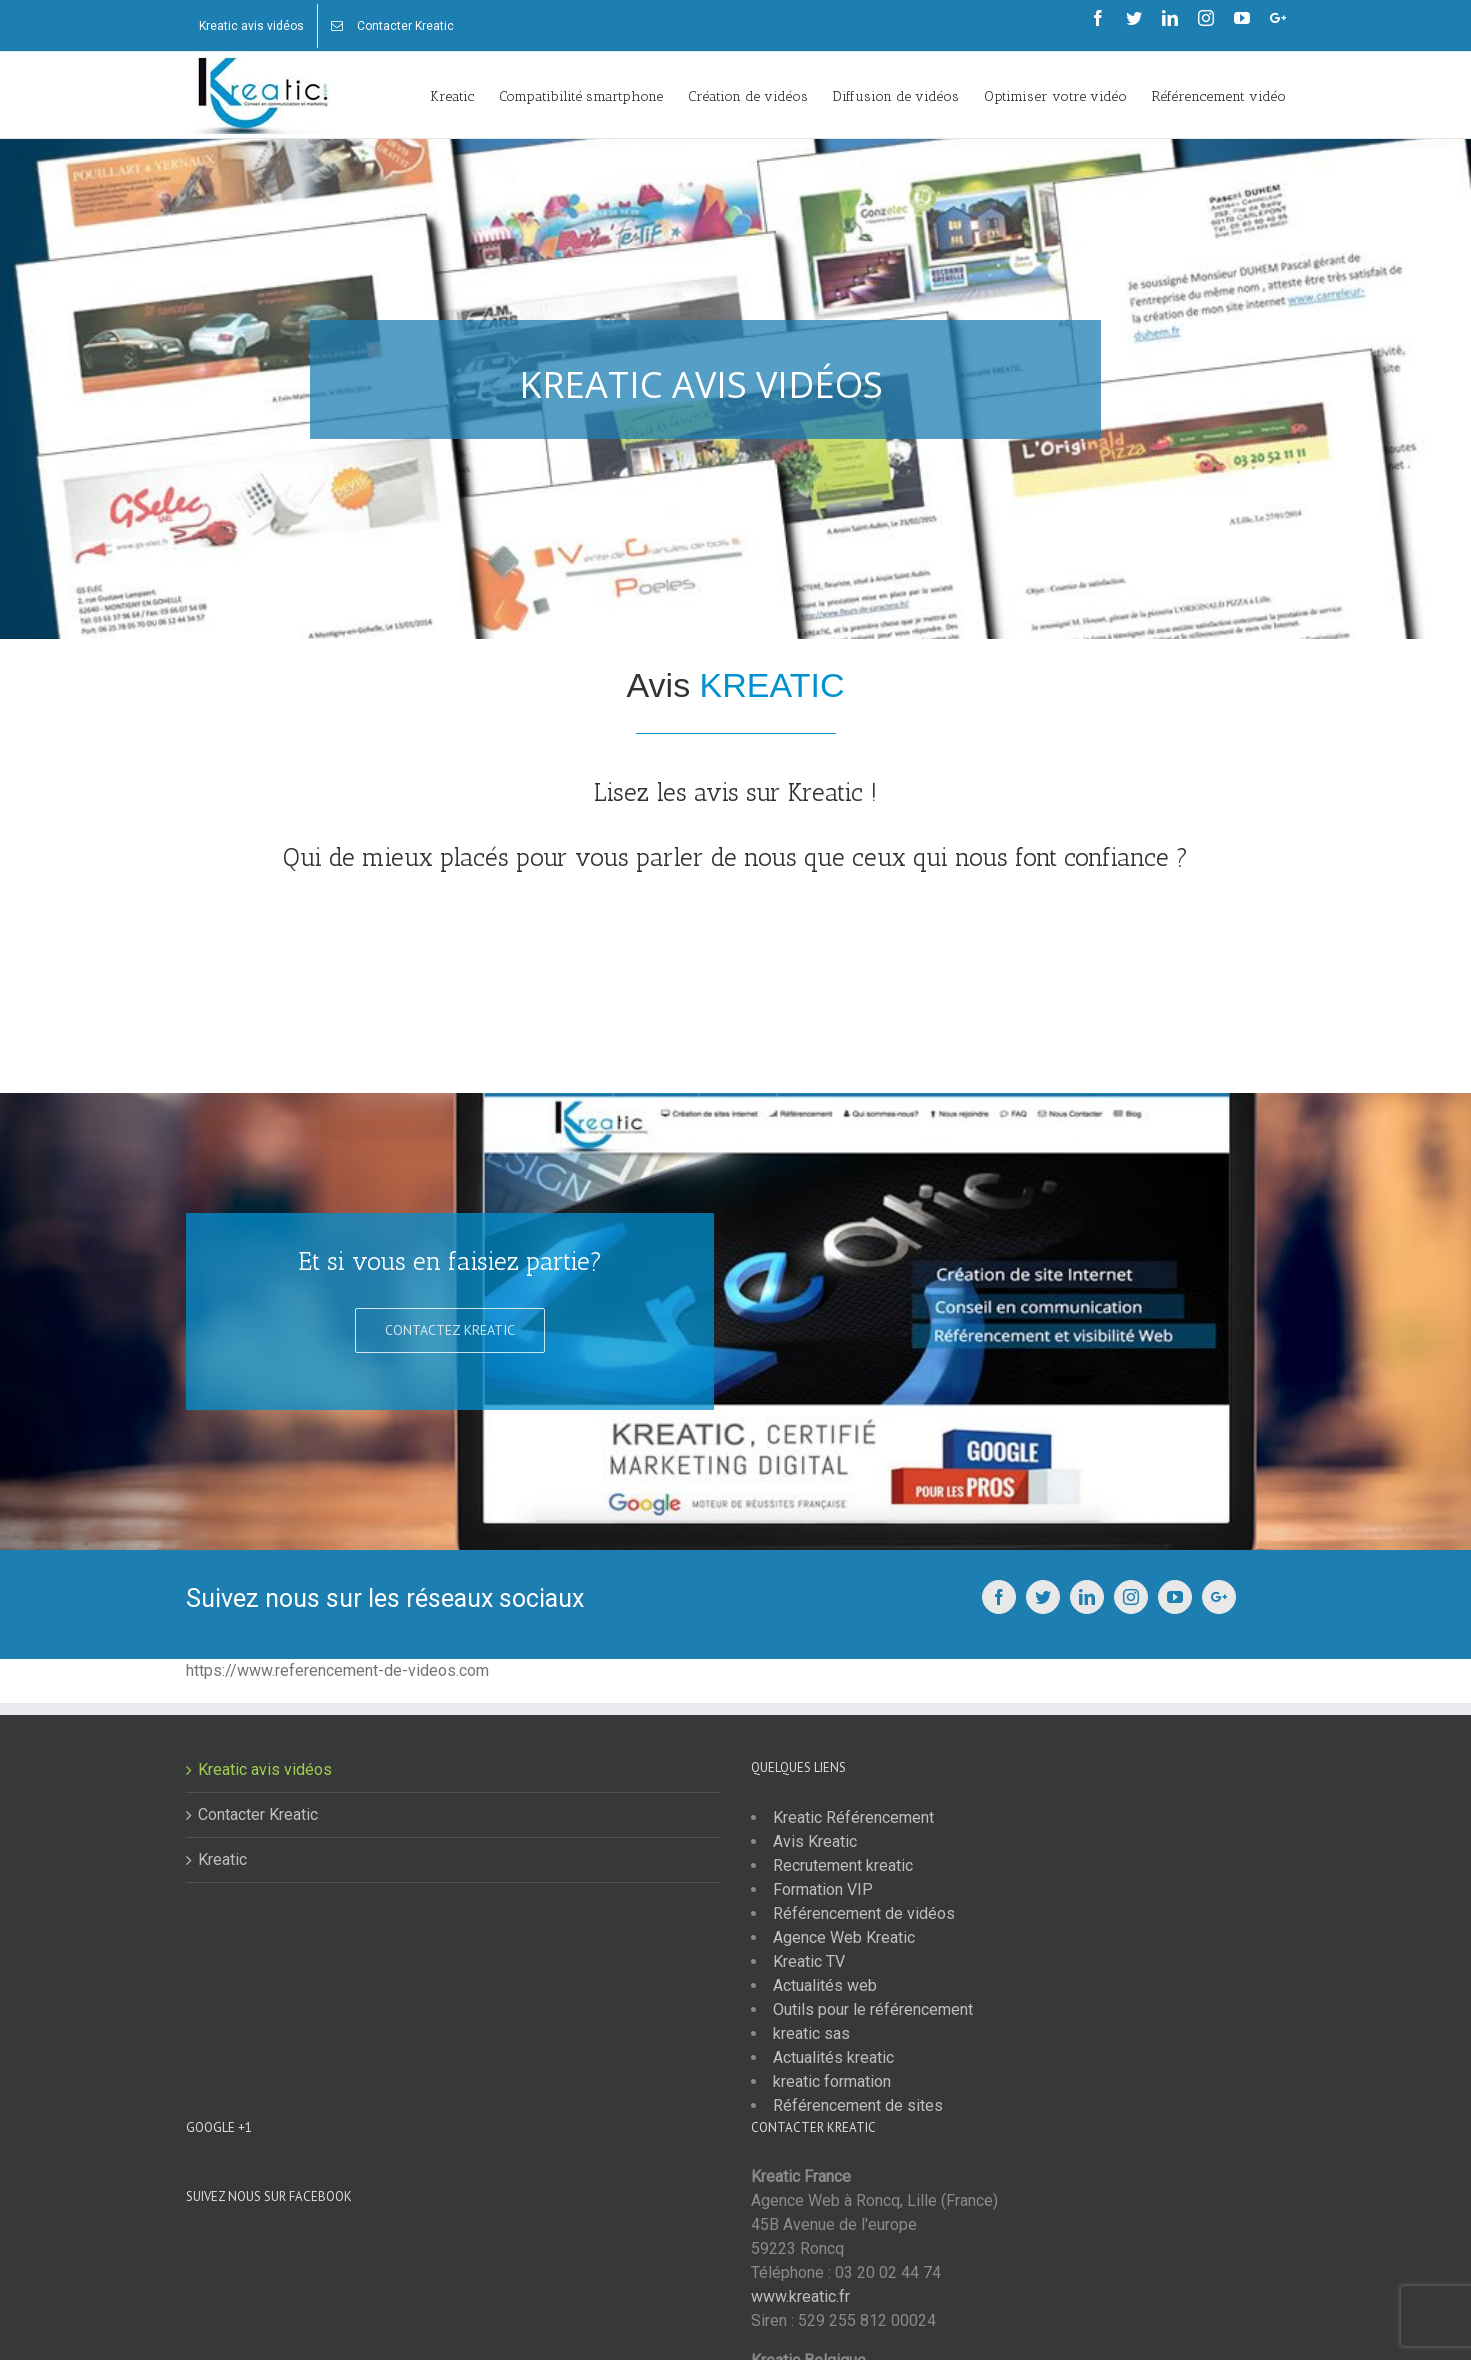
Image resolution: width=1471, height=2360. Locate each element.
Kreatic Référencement (853, 1817)
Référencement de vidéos (864, 1913)
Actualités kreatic (833, 2057)
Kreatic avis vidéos (265, 1769)
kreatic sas (811, 2033)
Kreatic (222, 1859)
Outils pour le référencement (873, 2009)
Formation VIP (823, 1889)
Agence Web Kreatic (844, 1937)
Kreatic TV (809, 1961)
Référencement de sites (858, 2105)
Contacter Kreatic (258, 1814)
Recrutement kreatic (843, 1865)
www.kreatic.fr (800, 2296)
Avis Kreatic (815, 1841)
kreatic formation (832, 2081)
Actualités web (825, 1985)
